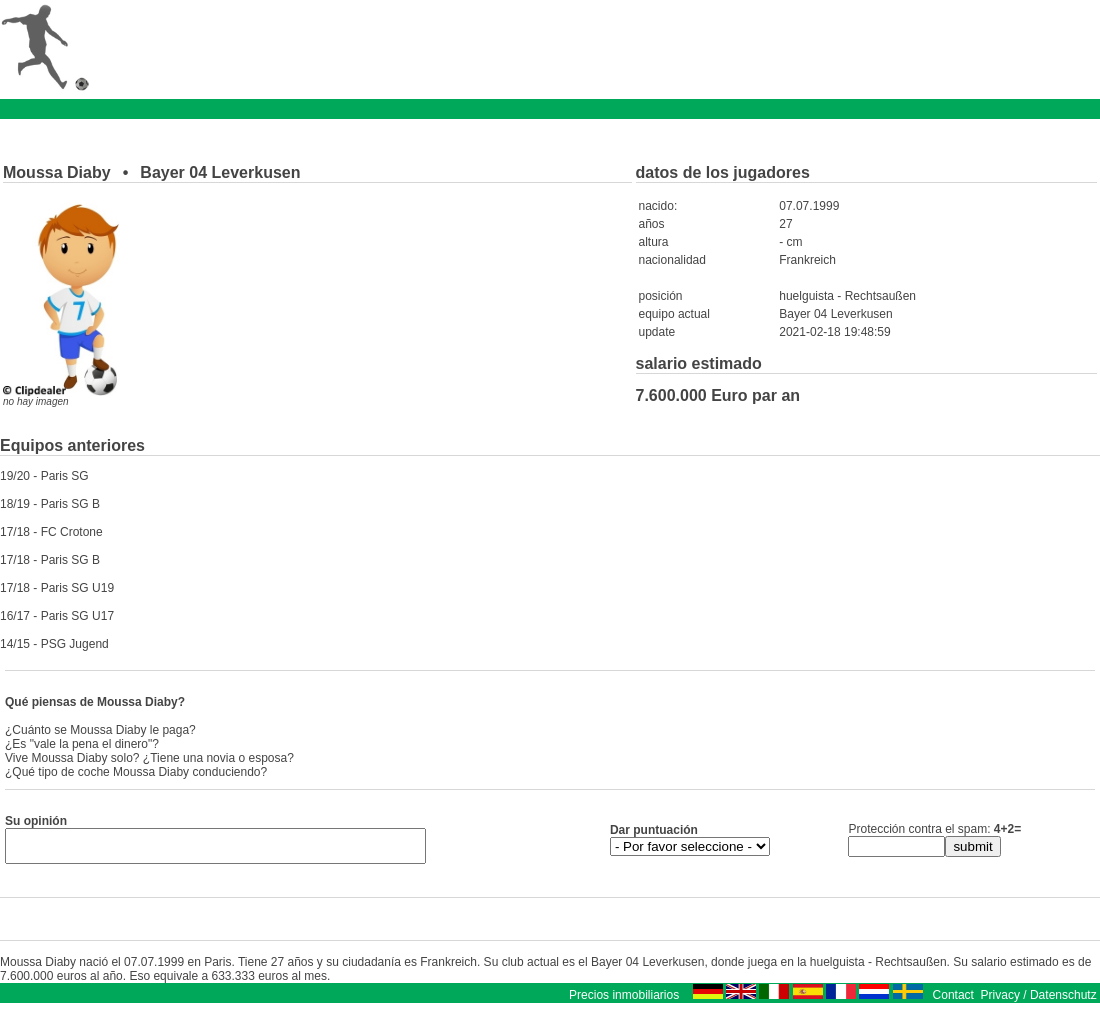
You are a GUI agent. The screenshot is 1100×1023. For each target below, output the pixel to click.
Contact (953, 1001)
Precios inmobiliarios (624, 1001)
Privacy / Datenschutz (1039, 1001)
